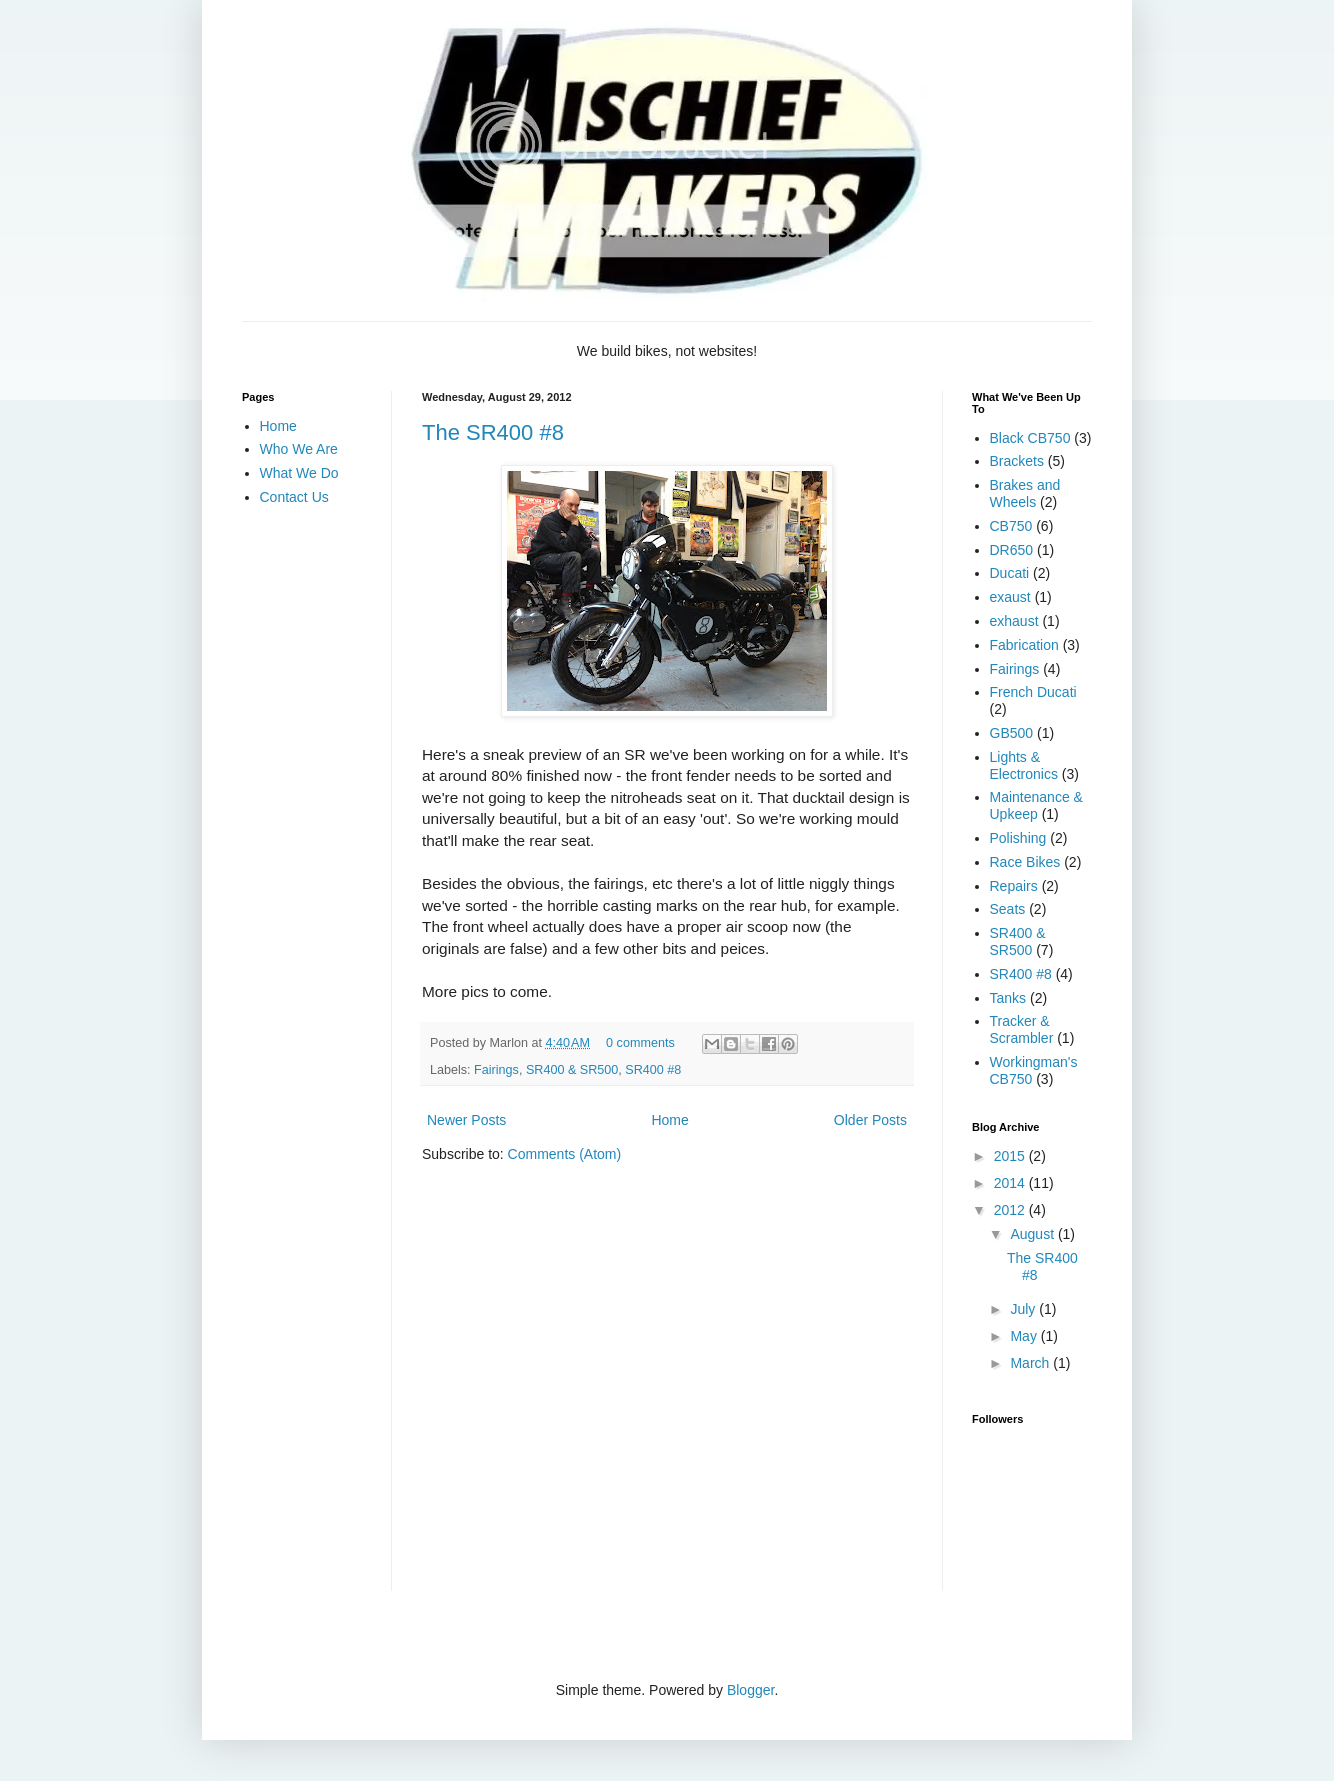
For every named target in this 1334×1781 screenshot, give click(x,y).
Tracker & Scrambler (1022, 1029)
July (1024, 1309)
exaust (1010, 597)
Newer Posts (466, 1120)
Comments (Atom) (565, 1154)
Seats (1008, 909)
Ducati (1010, 573)
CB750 (1011, 526)
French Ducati (1033, 692)
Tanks (1008, 998)
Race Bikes (1025, 862)
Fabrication (1024, 645)
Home (669, 1120)
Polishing (1018, 838)
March (1031, 1363)
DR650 (1012, 550)
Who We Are (299, 449)
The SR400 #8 (493, 432)
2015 (1011, 1156)
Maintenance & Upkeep (1036, 805)
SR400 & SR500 (572, 1070)
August (1033, 1234)
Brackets (1017, 461)
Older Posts (870, 1120)
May (1025, 1336)
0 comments (640, 1043)
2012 (1011, 1210)
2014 (1011, 1183)
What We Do (299, 473)
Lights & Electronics (1024, 765)
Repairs (1014, 886)
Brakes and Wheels (1025, 493)
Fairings (496, 1070)
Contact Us (294, 497)
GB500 (1012, 733)
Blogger (750, 1690)
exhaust (1014, 621)
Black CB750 (1030, 438)
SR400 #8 (653, 1070)
